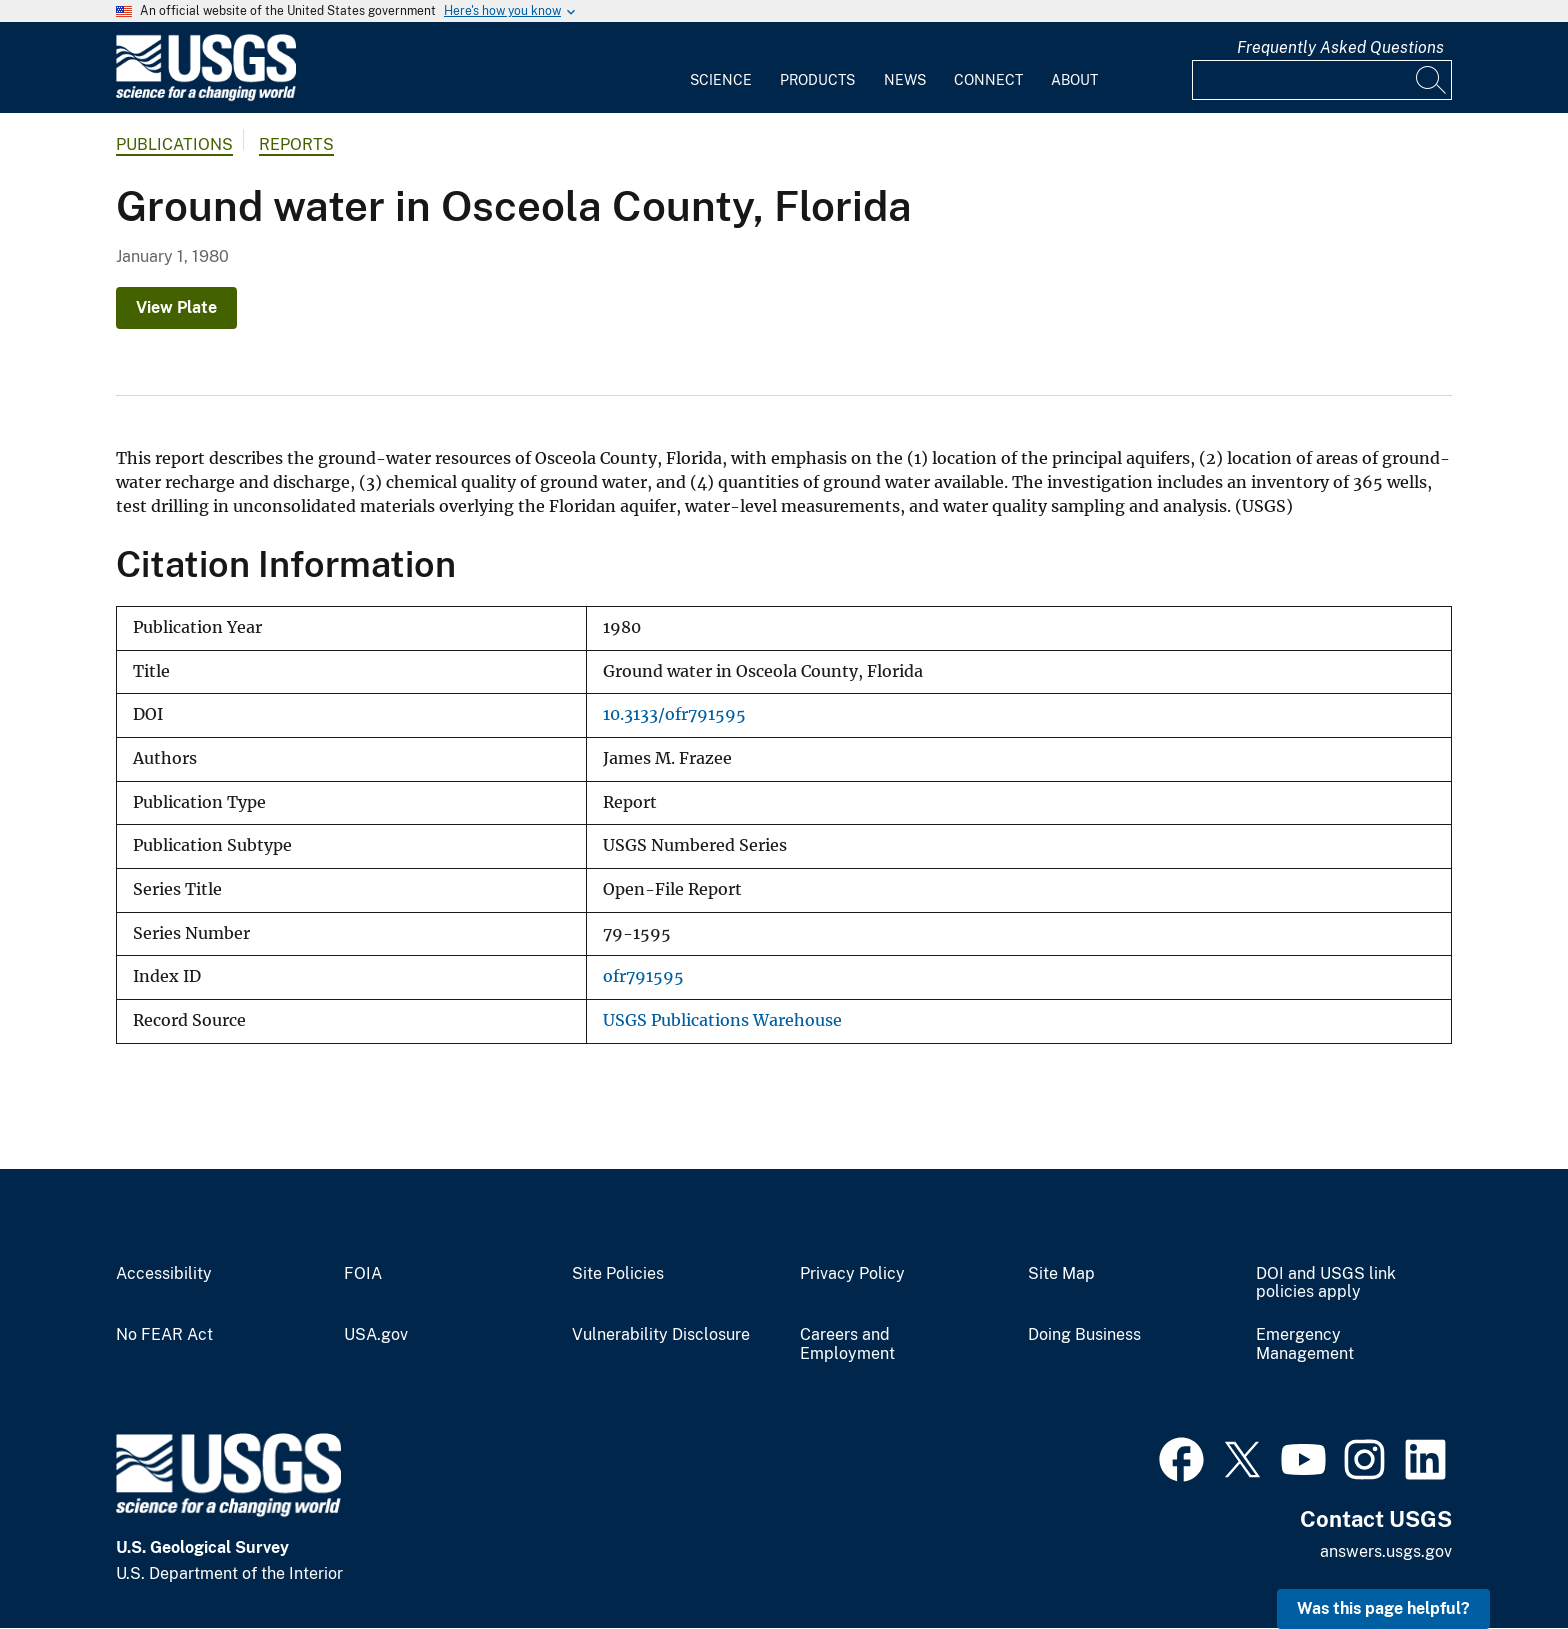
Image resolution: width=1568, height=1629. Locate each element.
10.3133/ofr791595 (674, 714)
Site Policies (618, 1274)
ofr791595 (643, 976)
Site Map (1061, 1274)
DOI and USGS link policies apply (1326, 1283)
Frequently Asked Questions (1340, 47)
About (1074, 80)
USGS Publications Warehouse (722, 1020)
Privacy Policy (852, 1274)
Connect (988, 80)
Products (817, 80)
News (905, 80)
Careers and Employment (847, 1344)
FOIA (363, 1274)
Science (721, 80)
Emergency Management (1305, 1344)
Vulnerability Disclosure (661, 1335)
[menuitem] (721, 68)
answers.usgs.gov (1386, 1551)
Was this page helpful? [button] (1383, 1608)
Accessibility (164, 1274)
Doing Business (1084, 1335)
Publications (174, 144)
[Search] (1432, 80)
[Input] (1322, 80)
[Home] (206, 96)
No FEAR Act (164, 1335)
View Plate (176, 307)
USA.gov (376, 1335)
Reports (296, 144)
